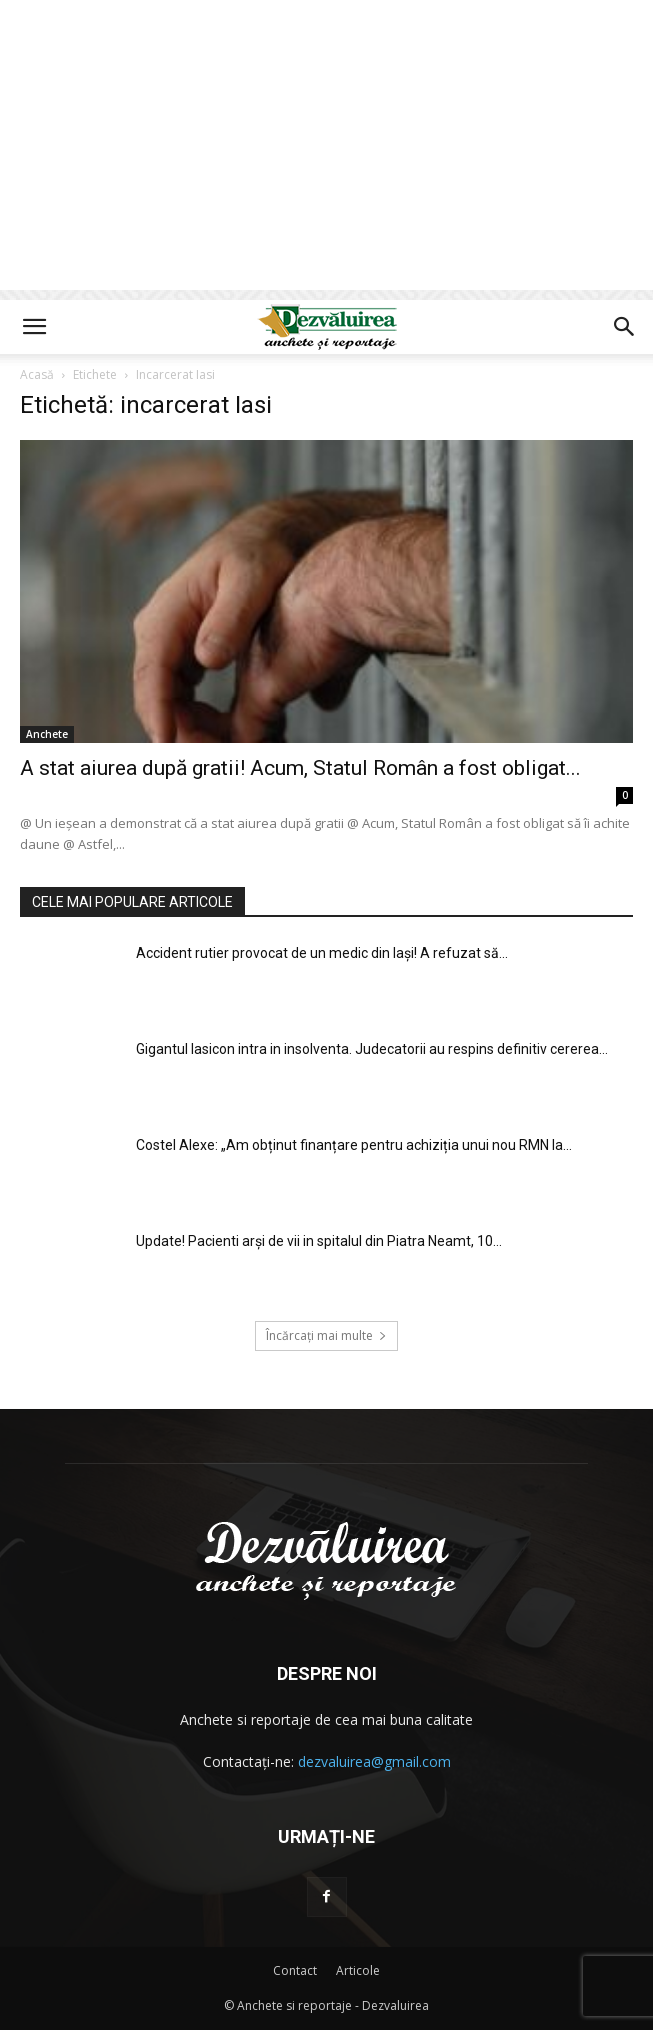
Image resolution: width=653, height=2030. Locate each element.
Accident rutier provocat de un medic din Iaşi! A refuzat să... (322, 953)
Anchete (47, 734)
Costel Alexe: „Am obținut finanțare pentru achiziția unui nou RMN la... (354, 1145)
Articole (358, 1970)
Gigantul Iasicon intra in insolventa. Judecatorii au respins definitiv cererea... (372, 1049)
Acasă (37, 374)
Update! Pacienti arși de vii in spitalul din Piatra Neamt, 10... (319, 1241)
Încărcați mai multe (326, 1335)
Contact (295, 1970)
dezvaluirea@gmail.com (374, 1761)
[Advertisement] (326, 150)
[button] (34, 327)
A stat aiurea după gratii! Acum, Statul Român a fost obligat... (300, 768)
